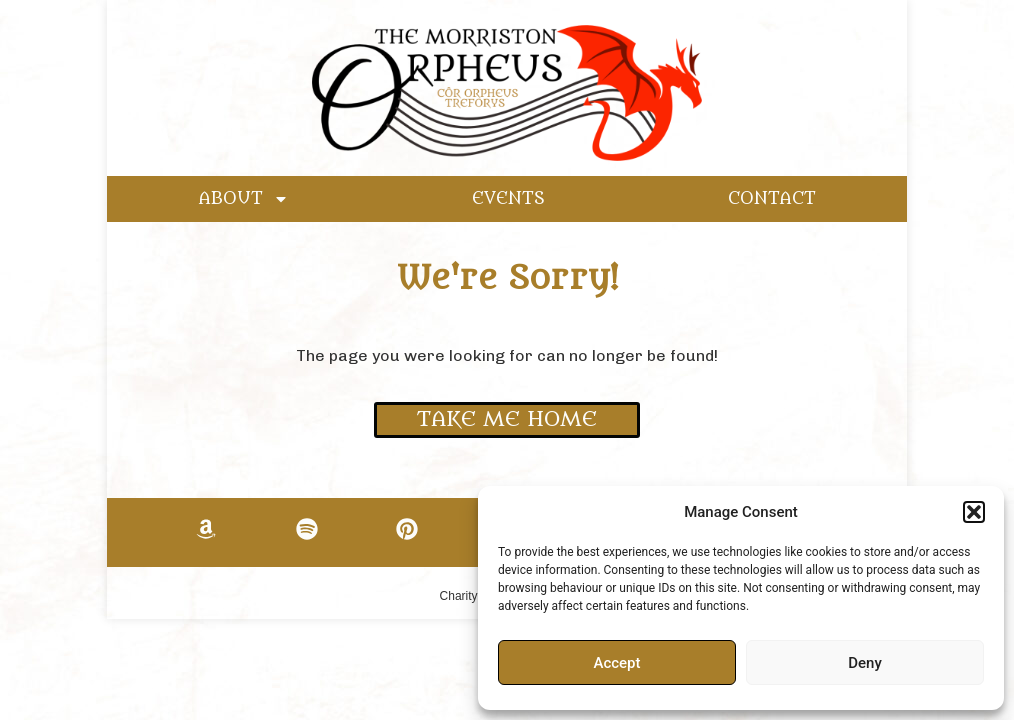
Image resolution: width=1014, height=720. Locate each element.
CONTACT (772, 199)
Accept (616, 663)
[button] (974, 512)
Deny (865, 663)
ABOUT (244, 199)
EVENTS (508, 199)
